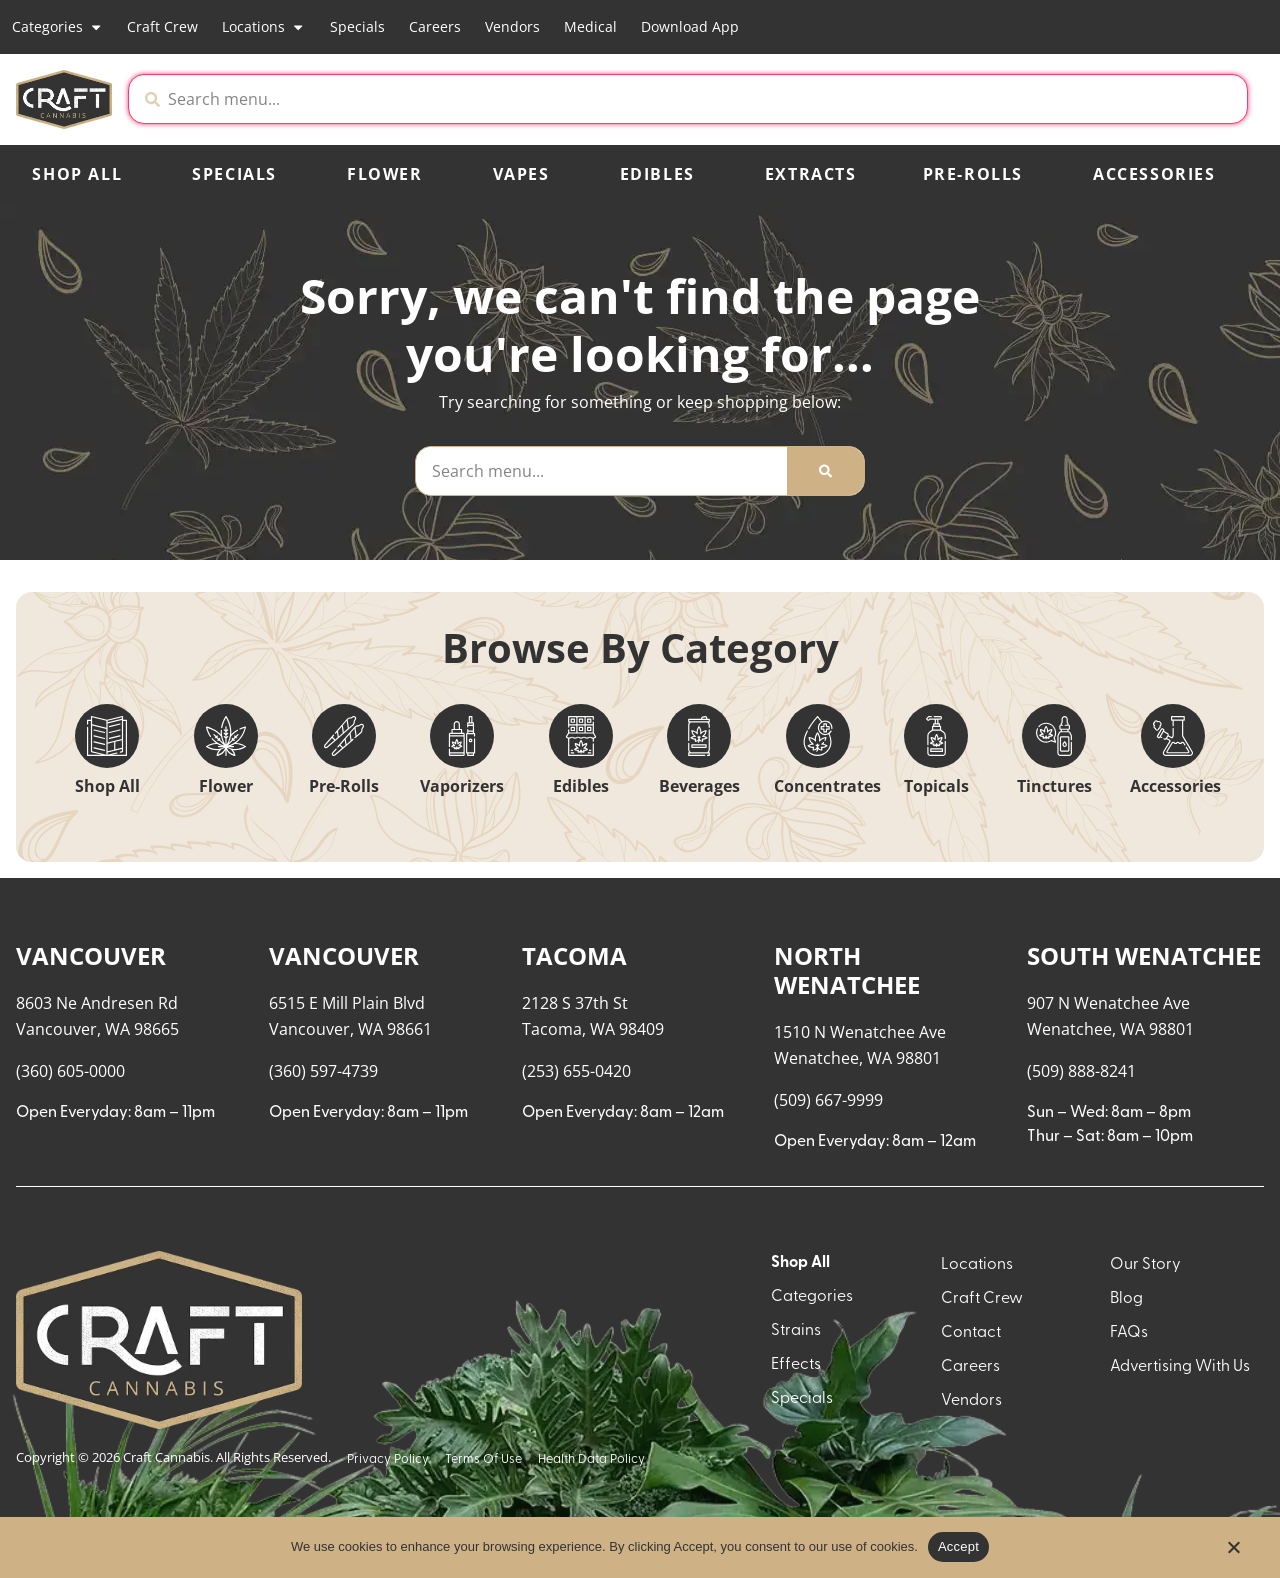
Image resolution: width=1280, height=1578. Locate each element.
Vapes (521, 174)
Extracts (811, 174)
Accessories (1154, 174)
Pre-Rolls (973, 174)
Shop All (77, 174)
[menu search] (142, 946)
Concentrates (827, 786)
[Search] (825, 471)
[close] (845, 48)
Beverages (699, 786)
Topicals (936, 786)
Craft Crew (162, 26)
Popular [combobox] (1186, 930)
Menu (1029, 910)
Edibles (657, 174)
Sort (1170, 910)
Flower (385, 174)
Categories (57, 27)
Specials (357, 26)
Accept (958, 1546)
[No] (1233, 1553)
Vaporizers (462, 786)
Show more (71, 1489)
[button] (1080, 99)
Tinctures (1054, 786)
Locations (263, 27)
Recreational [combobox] (1058, 930)
